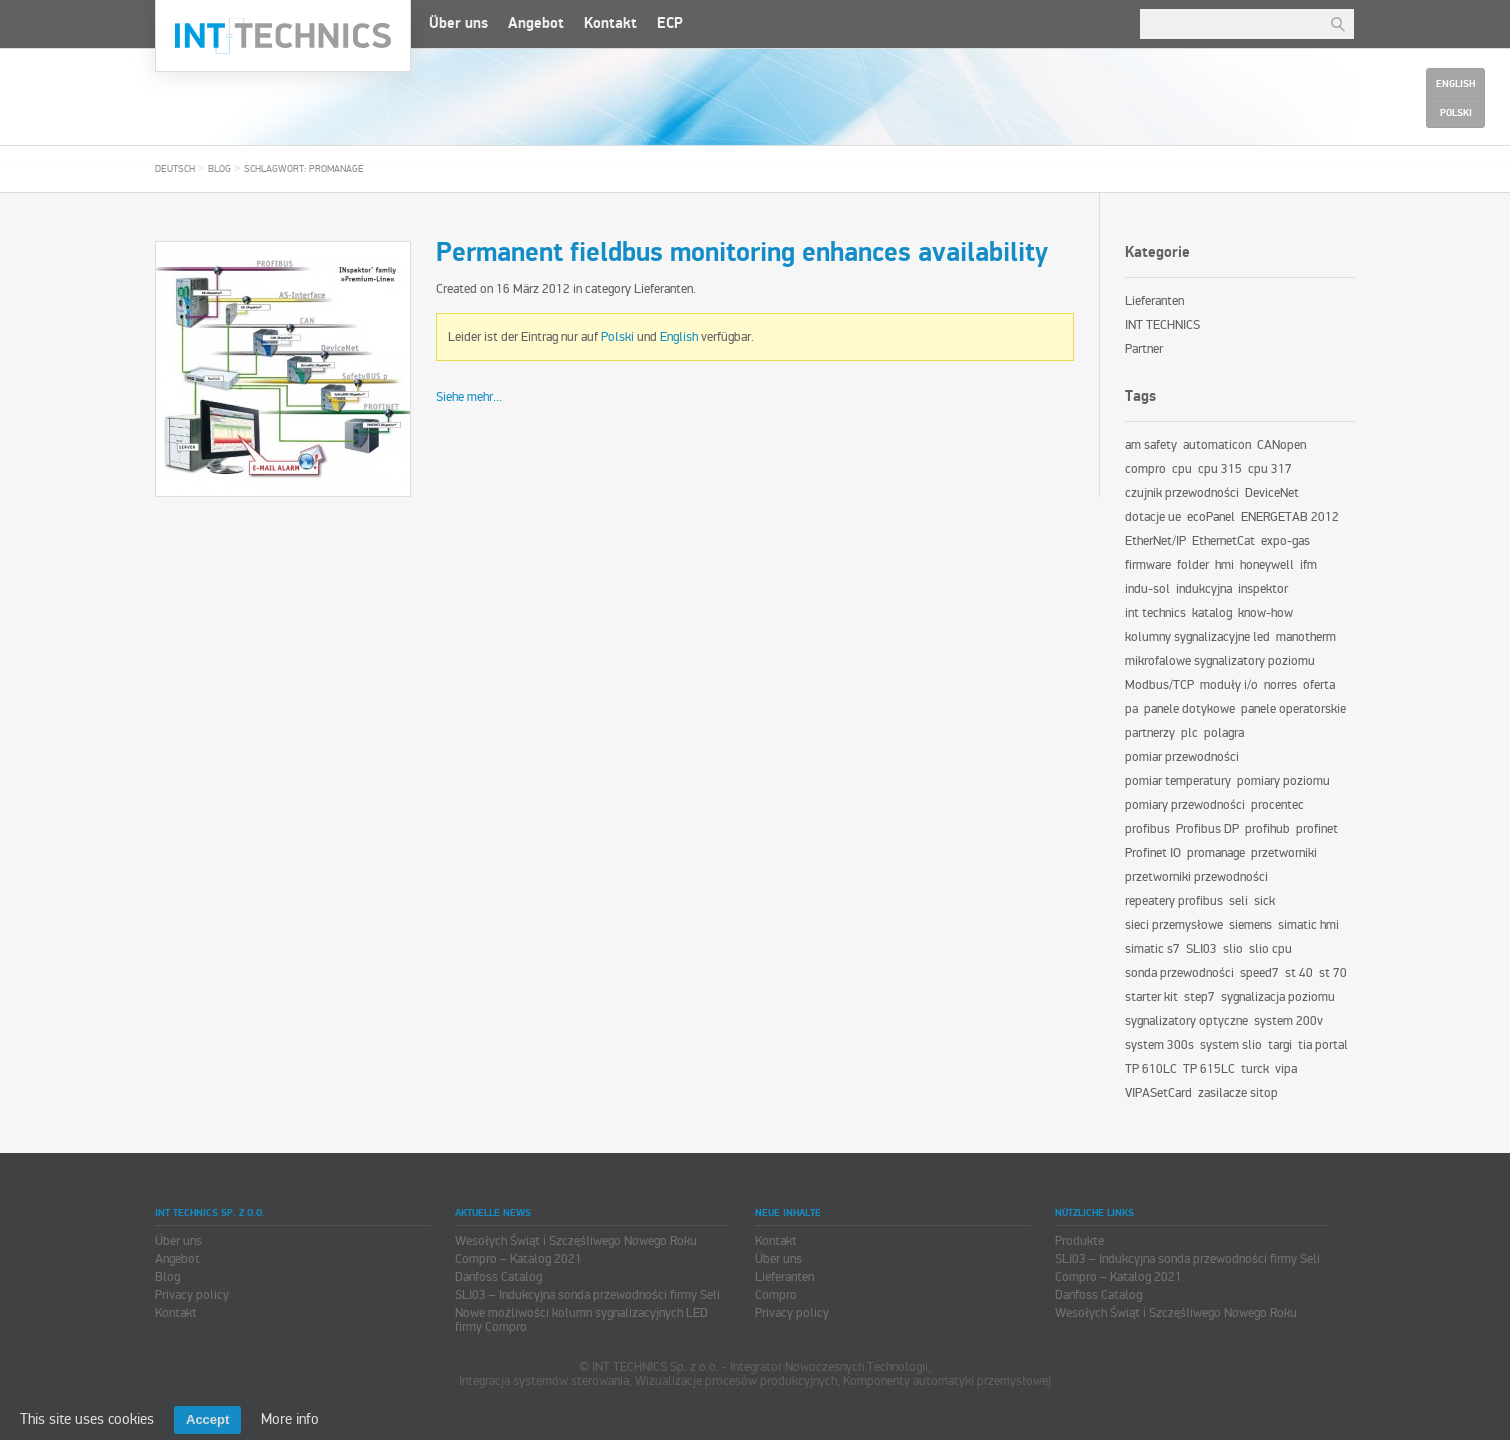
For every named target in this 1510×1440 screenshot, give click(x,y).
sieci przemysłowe (1174, 925)
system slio (1231, 1045)
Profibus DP (1207, 829)
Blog (219, 169)
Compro (776, 1295)
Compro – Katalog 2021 (518, 1259)
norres (1280, 685)
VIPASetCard (1158, 1093)
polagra (1224, 733)
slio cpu (1270, 949)
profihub (1267, 829)
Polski (617, 337)
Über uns (458, 23)
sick (1264, 901)
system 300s (1159, 1045)
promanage (1216, 853)
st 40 (1299, 973)
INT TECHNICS (1162, 325)
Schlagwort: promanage (304, 169)
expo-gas (1285, 541)
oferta (1319, 685)
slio (1233, 949)
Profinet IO (1153, 853)
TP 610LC (1151, 1069)
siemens (1250, 925)
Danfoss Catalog (498, 1277)
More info (290, 1419)
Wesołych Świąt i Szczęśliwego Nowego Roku (576, 1241)
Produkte (1079, 1241)
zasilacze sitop (1238, 1093)
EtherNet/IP (1155, 541)
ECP (670, 23)
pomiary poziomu (1283, 781)
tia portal (1323, 1045)
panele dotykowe (1189, 709)
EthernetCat (1223, 541)
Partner (1144, 349)
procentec (1277, 805)
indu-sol (1147, 589)
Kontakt (610, 23)
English (679, 337)
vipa (1286, 1069)
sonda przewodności (1179, 973)
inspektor (1263, 589)
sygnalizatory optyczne (1186, 1021)
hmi (1224, 565)
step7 (1199, 997)
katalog (1212, 613)
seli (1238, 901)
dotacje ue (1153, 517)
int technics (1155, 613)
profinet (1317, 829)
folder (1193, 565)
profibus (1147, 829)
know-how (1265, 613)
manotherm (1306, 637)
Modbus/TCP (1159, 685)
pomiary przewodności (1185, 805)
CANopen (1281, 445)
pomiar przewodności (1182, 757)
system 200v (1288, 1021)
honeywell (1267, 565)
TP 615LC (1209, 1069)
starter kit (1151, 997)
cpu (1182, 469)
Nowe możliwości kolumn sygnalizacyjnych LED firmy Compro (581, 1320)
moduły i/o (1229, 685)
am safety (1151, 445)
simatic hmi (1308, 925)
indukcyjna (1204, 589)
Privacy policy (192, 1295)
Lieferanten (663, 289)
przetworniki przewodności (1196, 877)
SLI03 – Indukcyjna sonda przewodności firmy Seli (587, 1295)
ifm (1308, 565)
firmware (1148, 565)
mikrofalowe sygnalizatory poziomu (1220, 661)
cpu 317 (1270, 469)
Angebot (536, 23)
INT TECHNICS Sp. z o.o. (283, 36)
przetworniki (1284, 853)
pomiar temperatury (1178, 781)
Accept (207, 1419)
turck (1255, 1069)
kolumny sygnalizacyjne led (1197, 637)
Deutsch (175, 169)
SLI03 (1201, 949)
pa (1131, 709)
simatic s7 (1152, 949)
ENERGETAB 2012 (1290, 517)
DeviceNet (1272, 493)
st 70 (1333, 973)
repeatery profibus (1174, 901)
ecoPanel (1211, 517)
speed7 (1259, 973)
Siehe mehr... (469, 397)
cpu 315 (1220, 469)
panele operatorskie (1293, 709)
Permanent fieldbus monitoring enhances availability (742, 253)
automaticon (1217, 445)
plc (1189, 733)
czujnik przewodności (1182, 493)
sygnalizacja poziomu (1278, 997)
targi (1280, 1045)
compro (1145, 469)
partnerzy (1150, 733)
